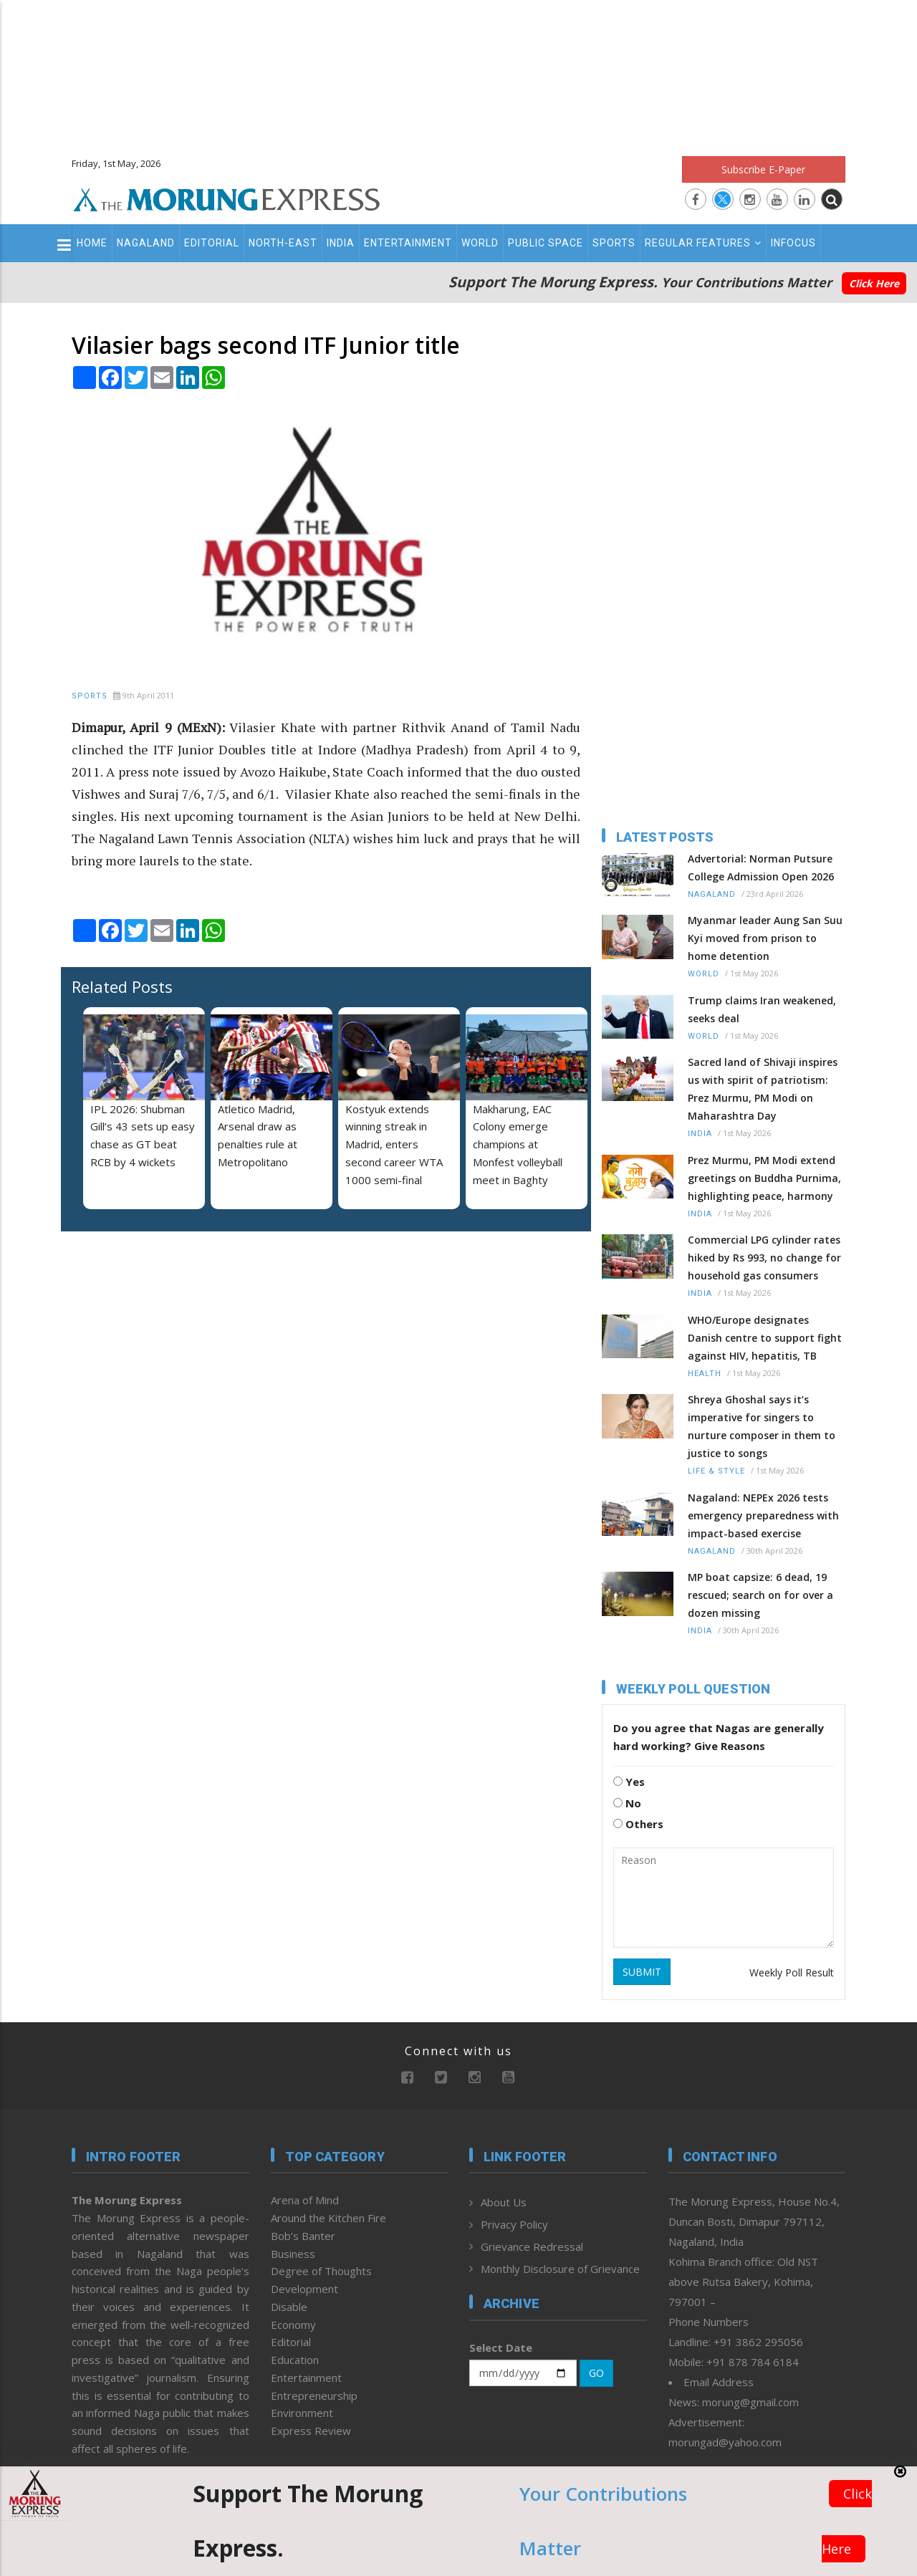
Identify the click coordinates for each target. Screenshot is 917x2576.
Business (293, 2253)
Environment (302, 2413)
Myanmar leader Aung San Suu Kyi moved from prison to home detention (765, 938)
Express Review (311, 2430)
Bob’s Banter (303, 2236)
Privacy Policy (514, 2224)
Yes (629, 1781)
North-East (283, 243)
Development (304, 2289)
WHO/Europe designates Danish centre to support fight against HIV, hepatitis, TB (765, 1338)
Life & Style (716, 1471)
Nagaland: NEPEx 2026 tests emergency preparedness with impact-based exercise (763, 1515)
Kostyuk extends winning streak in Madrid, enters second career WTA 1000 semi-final (394, 1144)
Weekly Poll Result (791, 1972)
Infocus (793, 243)
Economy (293, 2324)
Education (295, 2359)
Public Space (545, 243)
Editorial (211, 243)
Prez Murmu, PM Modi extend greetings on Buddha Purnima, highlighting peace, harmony (764, 1178)
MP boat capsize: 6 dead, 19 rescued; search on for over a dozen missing (760, 1595)
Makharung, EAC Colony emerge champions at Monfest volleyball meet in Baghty (517, 1144)
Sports (613, 243)
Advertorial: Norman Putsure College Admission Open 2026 (761, 867)
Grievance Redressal (532, 2246)
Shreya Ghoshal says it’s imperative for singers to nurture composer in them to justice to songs (761, 1426)
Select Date (500, 2347)
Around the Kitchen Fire (328, 2218)
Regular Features (703, 243)
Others (638, 1824)
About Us (504, 2202)
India (341, 243)
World (480, 243)
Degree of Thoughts (321, 2271)
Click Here (874, 283)
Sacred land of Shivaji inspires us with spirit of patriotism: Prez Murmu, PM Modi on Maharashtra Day (762, 1089)
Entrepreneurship (314, 2395)
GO (596, 2373)
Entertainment (408, 243)
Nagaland (146, 243)
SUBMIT (642, 1972)
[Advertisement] (458, 71)
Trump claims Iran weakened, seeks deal (762, 1009)
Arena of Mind (305, 2200)
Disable (289, 2306)
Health (704, 1373)
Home (92, 243)
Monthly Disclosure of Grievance (560, 2269)
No (627, 1803)
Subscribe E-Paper (763, 169)
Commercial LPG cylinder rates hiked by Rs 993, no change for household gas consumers (764, 1257)
